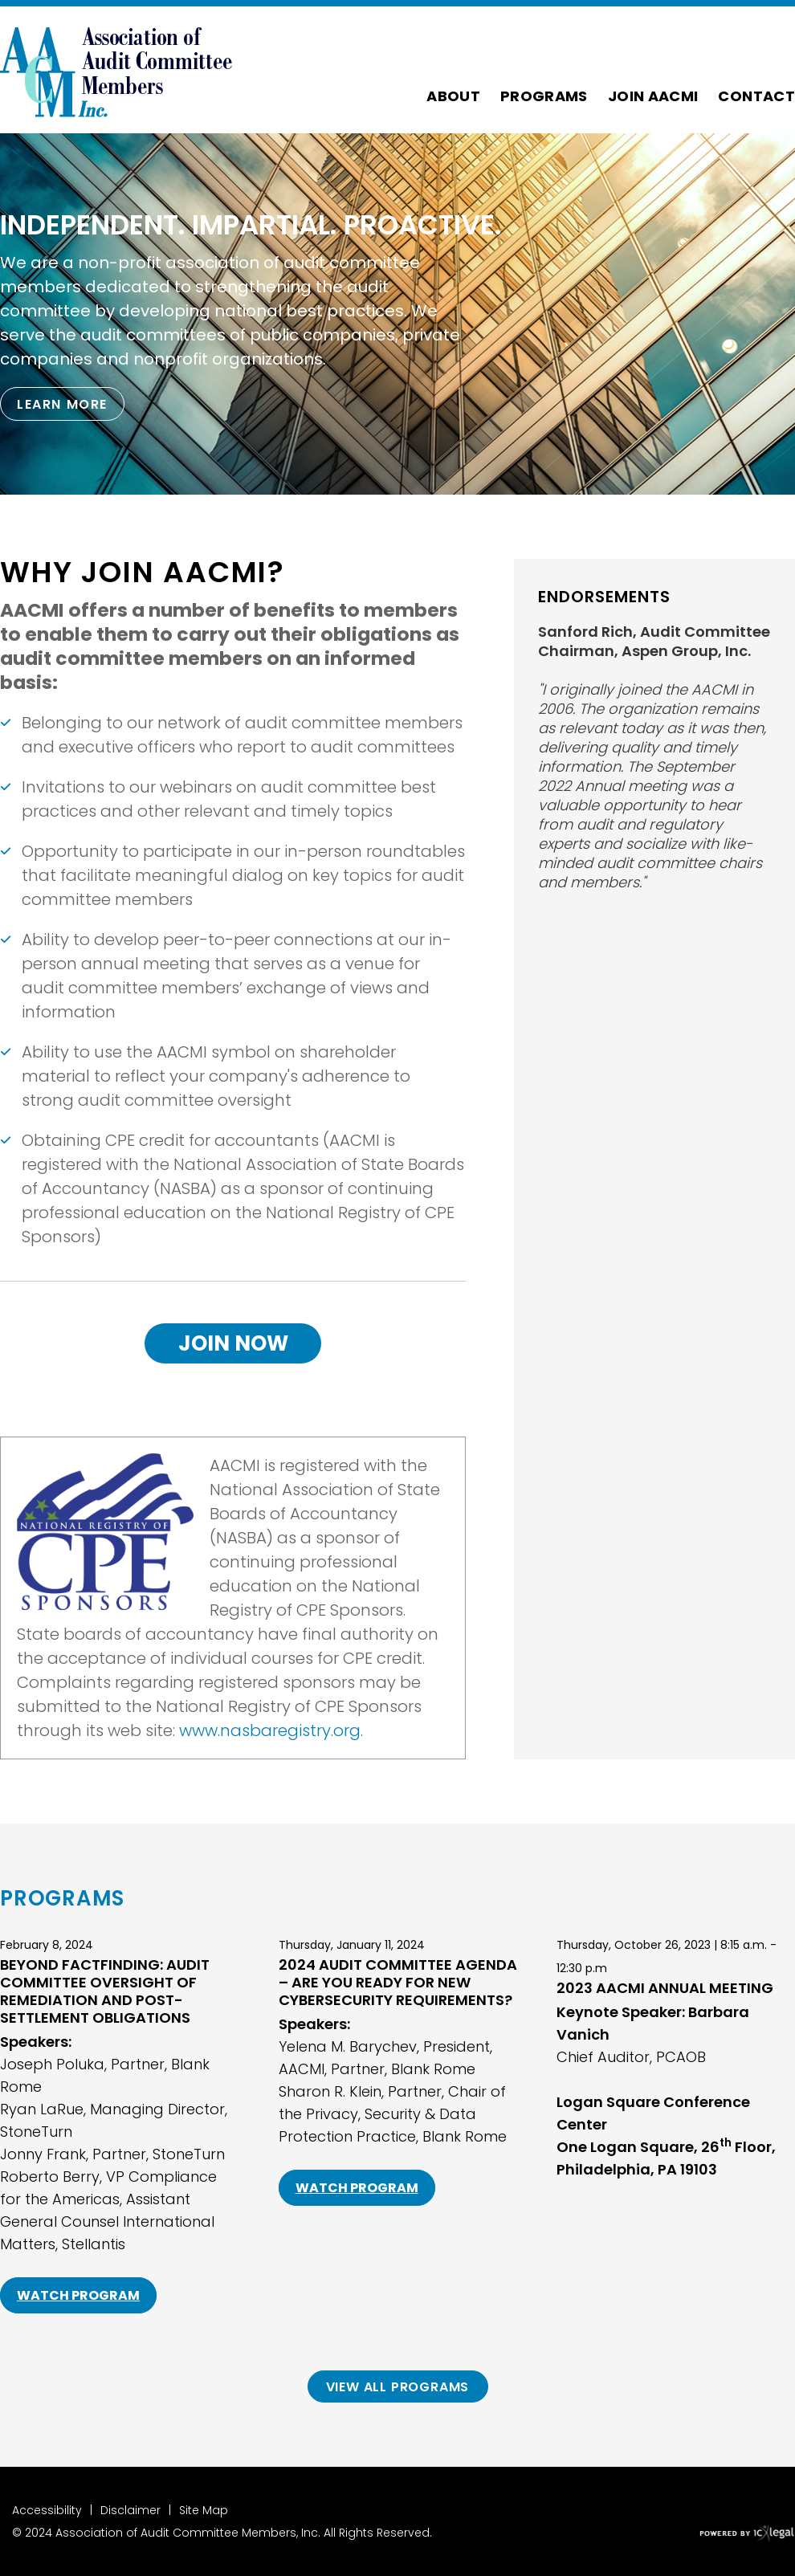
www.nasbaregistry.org (270, 1730)
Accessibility (47, 2510)
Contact (756, 96)
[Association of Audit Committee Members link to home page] (116, 69)
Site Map (203, 2510)
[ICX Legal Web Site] (747, 2534)
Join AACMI (653, 96)
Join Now (233, 1343)
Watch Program (78, 2295)
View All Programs (398, 2387)
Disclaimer (130, 2510)
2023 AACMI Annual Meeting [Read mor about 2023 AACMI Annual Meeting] (664, 1988)
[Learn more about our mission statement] (62, 404)
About (453, 96)
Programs (544, 96)
